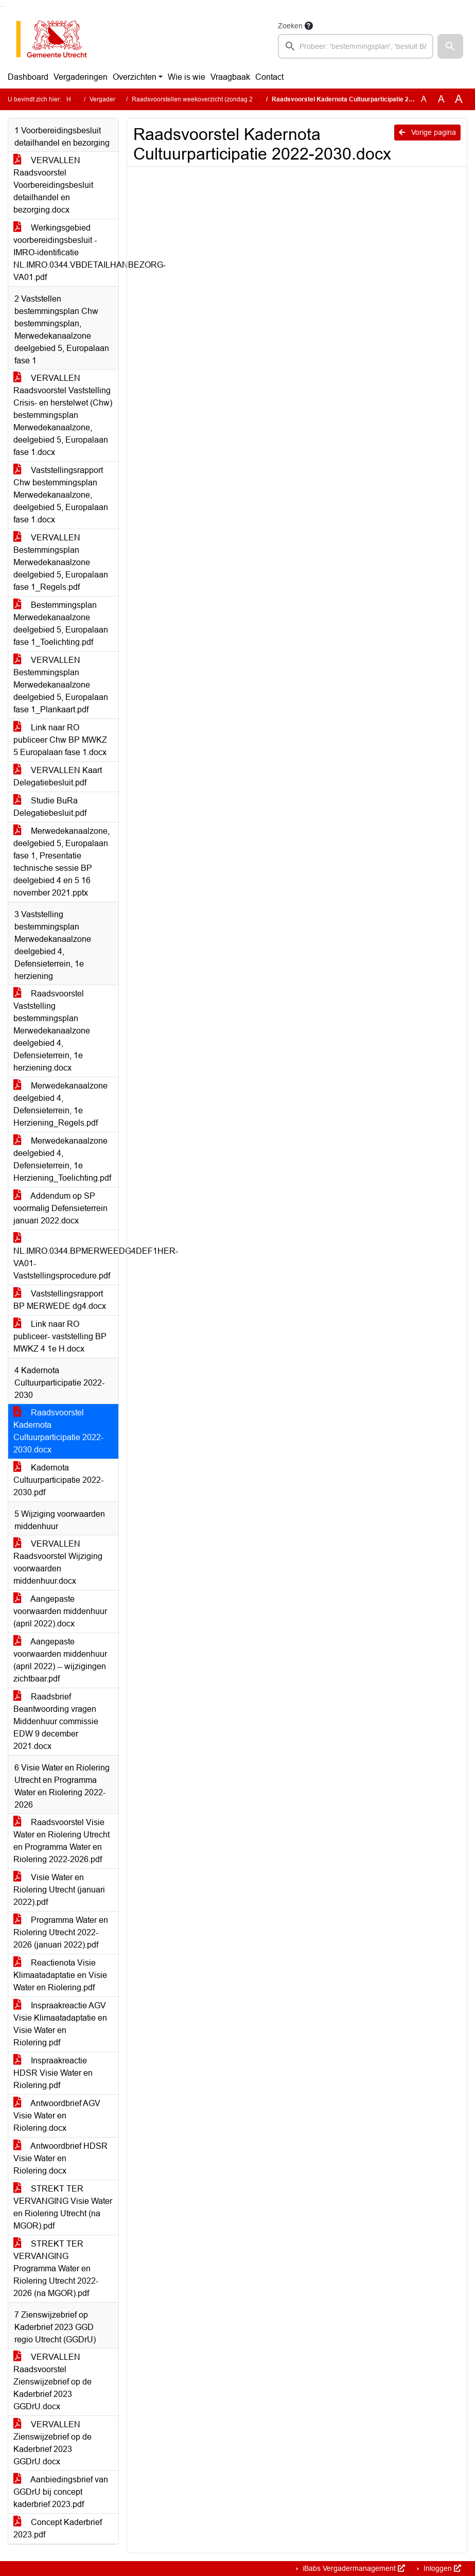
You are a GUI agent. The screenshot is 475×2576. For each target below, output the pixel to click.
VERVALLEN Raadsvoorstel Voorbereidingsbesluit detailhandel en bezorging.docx (53, 185)
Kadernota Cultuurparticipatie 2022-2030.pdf (58, 1480)
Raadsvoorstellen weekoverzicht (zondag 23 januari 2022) (213, 99)
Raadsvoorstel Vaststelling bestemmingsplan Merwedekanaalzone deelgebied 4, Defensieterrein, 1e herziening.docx (51, 1030)
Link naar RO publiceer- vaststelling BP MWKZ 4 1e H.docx (60, 1336)
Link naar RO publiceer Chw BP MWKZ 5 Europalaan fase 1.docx (60, 740)
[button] (450, 46)
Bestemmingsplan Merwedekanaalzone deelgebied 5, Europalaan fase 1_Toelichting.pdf (60, 623)
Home (74, 99)
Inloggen (441, 2568)
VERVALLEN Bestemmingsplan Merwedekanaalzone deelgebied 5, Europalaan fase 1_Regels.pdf (60, 562)
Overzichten (134, 77)
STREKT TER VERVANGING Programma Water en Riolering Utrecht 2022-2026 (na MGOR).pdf (55, 2268)
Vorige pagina (427, 132)
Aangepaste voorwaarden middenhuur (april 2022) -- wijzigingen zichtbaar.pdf (60, 1660)
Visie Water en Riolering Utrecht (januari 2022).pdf (59, 1889)
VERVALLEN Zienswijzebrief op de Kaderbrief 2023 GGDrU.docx (52, 2443)
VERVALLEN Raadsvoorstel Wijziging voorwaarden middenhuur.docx (57, 1562)
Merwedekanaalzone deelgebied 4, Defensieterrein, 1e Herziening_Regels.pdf (60, 1104)
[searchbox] (356, 46)
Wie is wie (186, 77)
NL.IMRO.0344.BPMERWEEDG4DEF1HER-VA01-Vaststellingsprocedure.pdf (65, 1257)
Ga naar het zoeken (1, 6)
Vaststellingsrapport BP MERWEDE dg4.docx (59, 1299)
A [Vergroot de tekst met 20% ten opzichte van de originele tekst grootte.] (441, 99)
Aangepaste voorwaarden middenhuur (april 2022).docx (60, 1611)
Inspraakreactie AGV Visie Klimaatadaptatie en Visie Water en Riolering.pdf (60, 2024)
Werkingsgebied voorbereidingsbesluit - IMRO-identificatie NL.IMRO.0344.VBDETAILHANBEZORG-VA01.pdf (65, 252)
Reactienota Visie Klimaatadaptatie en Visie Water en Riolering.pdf (60, 1975)
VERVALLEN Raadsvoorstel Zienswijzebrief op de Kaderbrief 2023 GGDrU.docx (52, 2382)
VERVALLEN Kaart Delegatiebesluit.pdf (57, 776)
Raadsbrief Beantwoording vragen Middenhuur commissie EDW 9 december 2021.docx (55, 1721)
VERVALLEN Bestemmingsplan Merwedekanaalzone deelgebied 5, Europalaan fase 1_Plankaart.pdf (60, 685)
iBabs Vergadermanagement (353, 2568)
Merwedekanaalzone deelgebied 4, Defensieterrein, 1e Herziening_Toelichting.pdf (62, 1159)
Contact (269, 77)
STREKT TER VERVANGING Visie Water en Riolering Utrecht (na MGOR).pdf (62, 2207)
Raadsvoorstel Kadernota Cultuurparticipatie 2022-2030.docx (58, 1431)
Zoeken (290, 26)
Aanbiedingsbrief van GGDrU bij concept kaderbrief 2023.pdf (60, 2492)
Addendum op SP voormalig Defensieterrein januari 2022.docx (60, 1208)
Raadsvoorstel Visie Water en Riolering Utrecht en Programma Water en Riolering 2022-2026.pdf (61, 1841)
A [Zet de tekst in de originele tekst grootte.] (424, 99)
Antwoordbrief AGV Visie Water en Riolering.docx (56, 2115)
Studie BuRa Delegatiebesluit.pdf (49, 806)
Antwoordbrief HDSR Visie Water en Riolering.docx (60, 2158)
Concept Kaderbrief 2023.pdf (57, 2528)
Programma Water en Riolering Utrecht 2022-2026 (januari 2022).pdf (60, 1932)
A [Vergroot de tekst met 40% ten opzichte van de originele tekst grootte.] (459, 99)
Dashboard (28, 77)
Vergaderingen (81, 77)
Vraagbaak (230, 77)
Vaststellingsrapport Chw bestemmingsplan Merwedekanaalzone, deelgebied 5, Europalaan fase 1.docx (60, 495)
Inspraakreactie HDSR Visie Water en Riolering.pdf (53, 2073)
